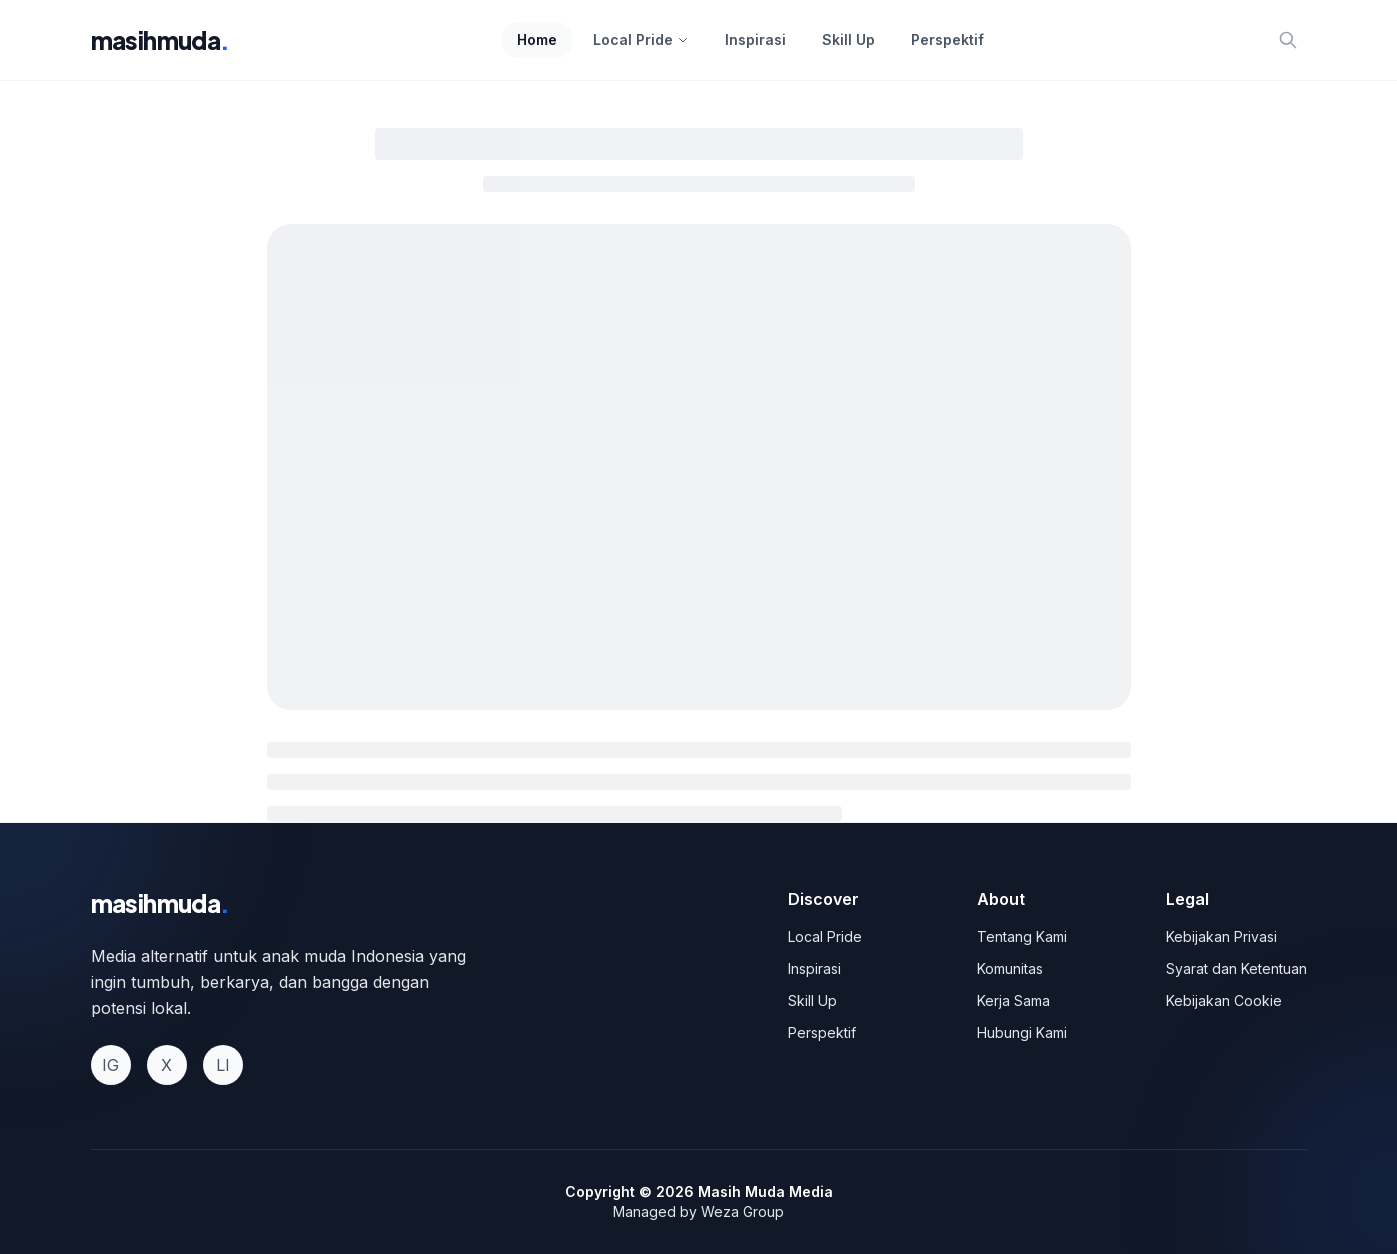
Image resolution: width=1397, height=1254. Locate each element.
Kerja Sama (1013, 1000)
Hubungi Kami (1022, 1032)
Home (537, 39)
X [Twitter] (166, 1065)
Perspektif (947, 39)
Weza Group (742, 1211)
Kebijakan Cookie (1224, 1000)
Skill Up (848, 39)
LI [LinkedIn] (223, 1065)
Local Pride (641, 39)
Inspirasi (755, 39)
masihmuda (160, 40)
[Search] (1288, 40)
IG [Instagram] (110, 1065)
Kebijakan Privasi (1221, 936)
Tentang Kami (1022, 936)
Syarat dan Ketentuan (1236, 968)
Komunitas (1010, 968)
